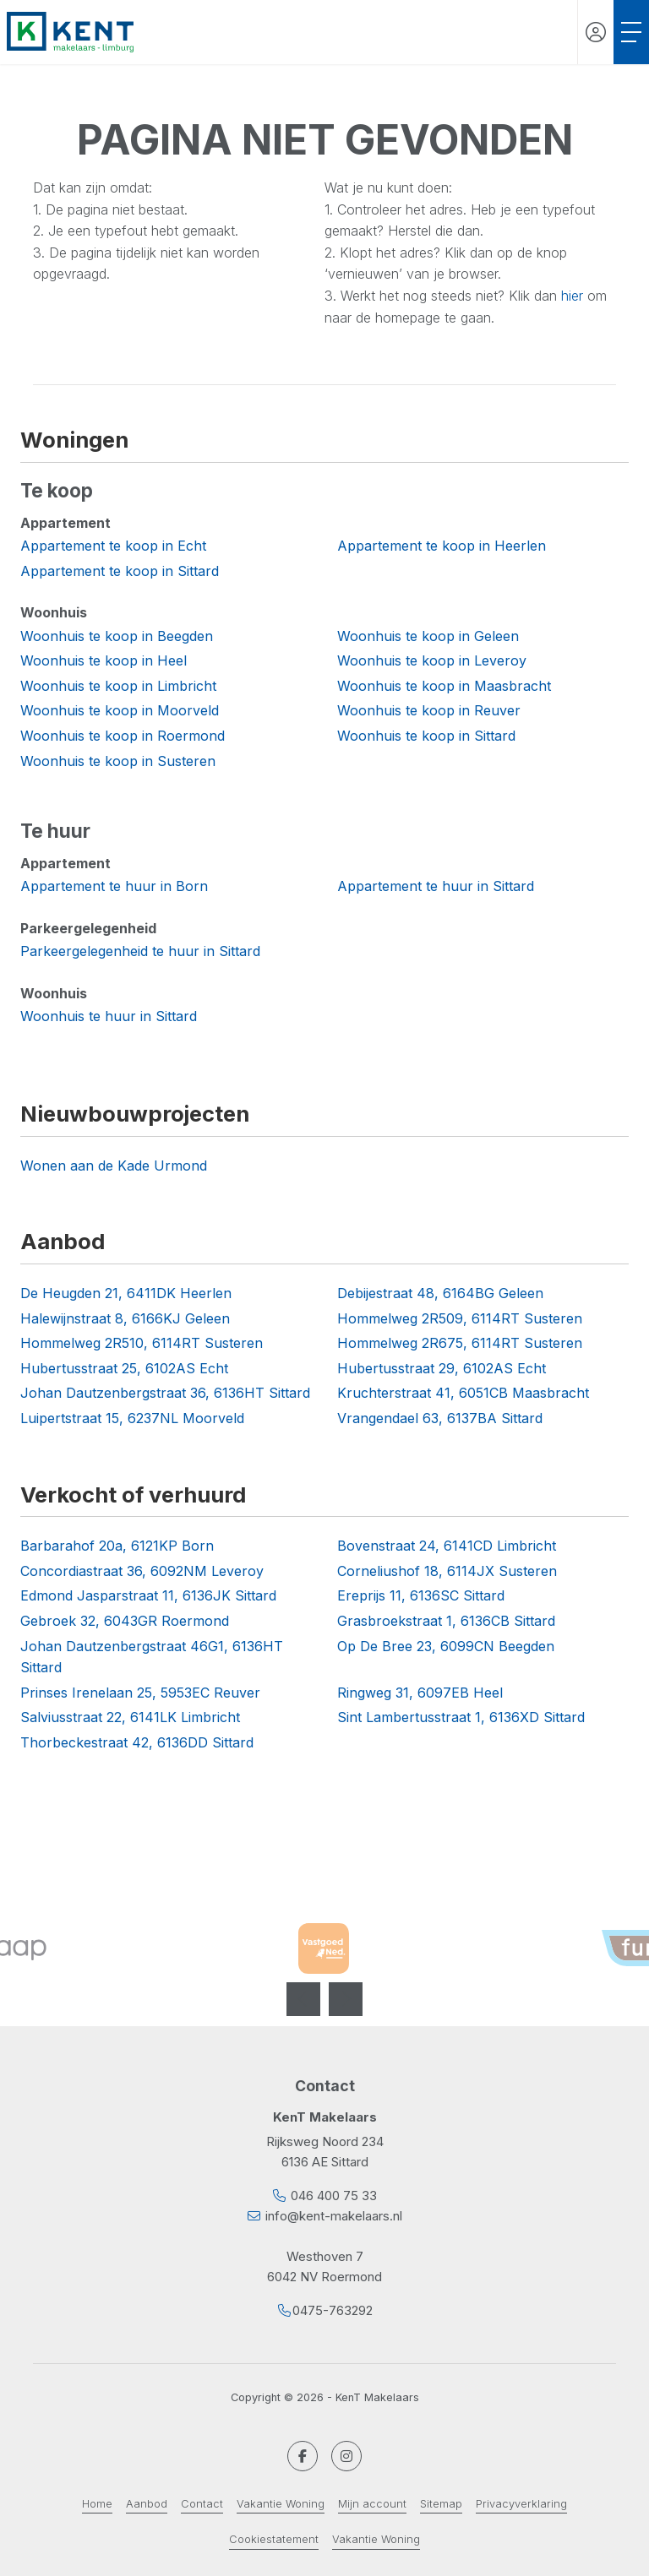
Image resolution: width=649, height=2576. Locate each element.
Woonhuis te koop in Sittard (426, 735)
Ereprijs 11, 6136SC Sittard (420, 1595)
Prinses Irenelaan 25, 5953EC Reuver (140, 1692)
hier (572, 295)
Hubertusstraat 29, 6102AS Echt (441, 1368)
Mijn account (372, 2503)
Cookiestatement (274, 2539)
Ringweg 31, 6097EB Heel (420, 1692)
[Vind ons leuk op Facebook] (302, 2456)
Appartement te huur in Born (114, 886)
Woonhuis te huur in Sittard (108, 1016)
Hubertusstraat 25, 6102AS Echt (124, 1368)
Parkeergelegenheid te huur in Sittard (140, 951)
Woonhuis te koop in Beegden (116, 636)
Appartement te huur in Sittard (435, 886)
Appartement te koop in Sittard (119, 570)
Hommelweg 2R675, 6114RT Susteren (459, 1342)
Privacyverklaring (521, 2503)
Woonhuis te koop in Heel (103, 660)
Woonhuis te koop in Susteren (117, 761)
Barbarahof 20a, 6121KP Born (117, 1545)
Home (97, 2503)
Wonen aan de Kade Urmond (113, 1165)
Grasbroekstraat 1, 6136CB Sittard (446, 1620)
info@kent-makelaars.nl (333, 2216)
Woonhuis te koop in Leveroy (431, 660)
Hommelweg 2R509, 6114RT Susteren (459, 1318)
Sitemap (441, 2503)
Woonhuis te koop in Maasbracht (444, 685)
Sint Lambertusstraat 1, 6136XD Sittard (461, 1717)
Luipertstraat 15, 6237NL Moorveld (132, 1418)
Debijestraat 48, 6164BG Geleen (440, 1293)
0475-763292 (332, 2310)
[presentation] (303, 1999)
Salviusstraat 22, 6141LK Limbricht (130, 1717)
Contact (202, 2503)
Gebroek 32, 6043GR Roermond (124, 1620)
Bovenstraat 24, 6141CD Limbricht (446, 1545)
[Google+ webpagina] (346, 2456)
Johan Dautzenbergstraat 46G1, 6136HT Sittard (151, 1657)
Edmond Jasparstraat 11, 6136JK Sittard (148, 1595)
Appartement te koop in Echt (113, 545)
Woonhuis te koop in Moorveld (119, 710)
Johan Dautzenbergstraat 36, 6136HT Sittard (165, 1392)
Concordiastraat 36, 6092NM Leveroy (142, 1570)
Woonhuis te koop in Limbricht (118, 685)
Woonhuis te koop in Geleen (428, 636)
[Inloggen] (596, 32)
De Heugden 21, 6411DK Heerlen (126, 1293)
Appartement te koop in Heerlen (441, 545)
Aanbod (146, 2503)
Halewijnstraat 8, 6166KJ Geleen (125, 1318)
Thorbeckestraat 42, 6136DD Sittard (137, 1742)
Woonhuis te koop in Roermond (122, 735)
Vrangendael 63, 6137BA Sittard (440, 1418)
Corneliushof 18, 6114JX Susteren (447, 1570)
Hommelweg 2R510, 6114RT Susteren (141, 1342)
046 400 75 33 (334, 2195)
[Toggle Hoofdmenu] (631, 32)
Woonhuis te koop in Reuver (429, 710)
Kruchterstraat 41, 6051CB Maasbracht (463, 1392)
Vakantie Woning (280, 2503)
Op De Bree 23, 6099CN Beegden (445, 1646)
